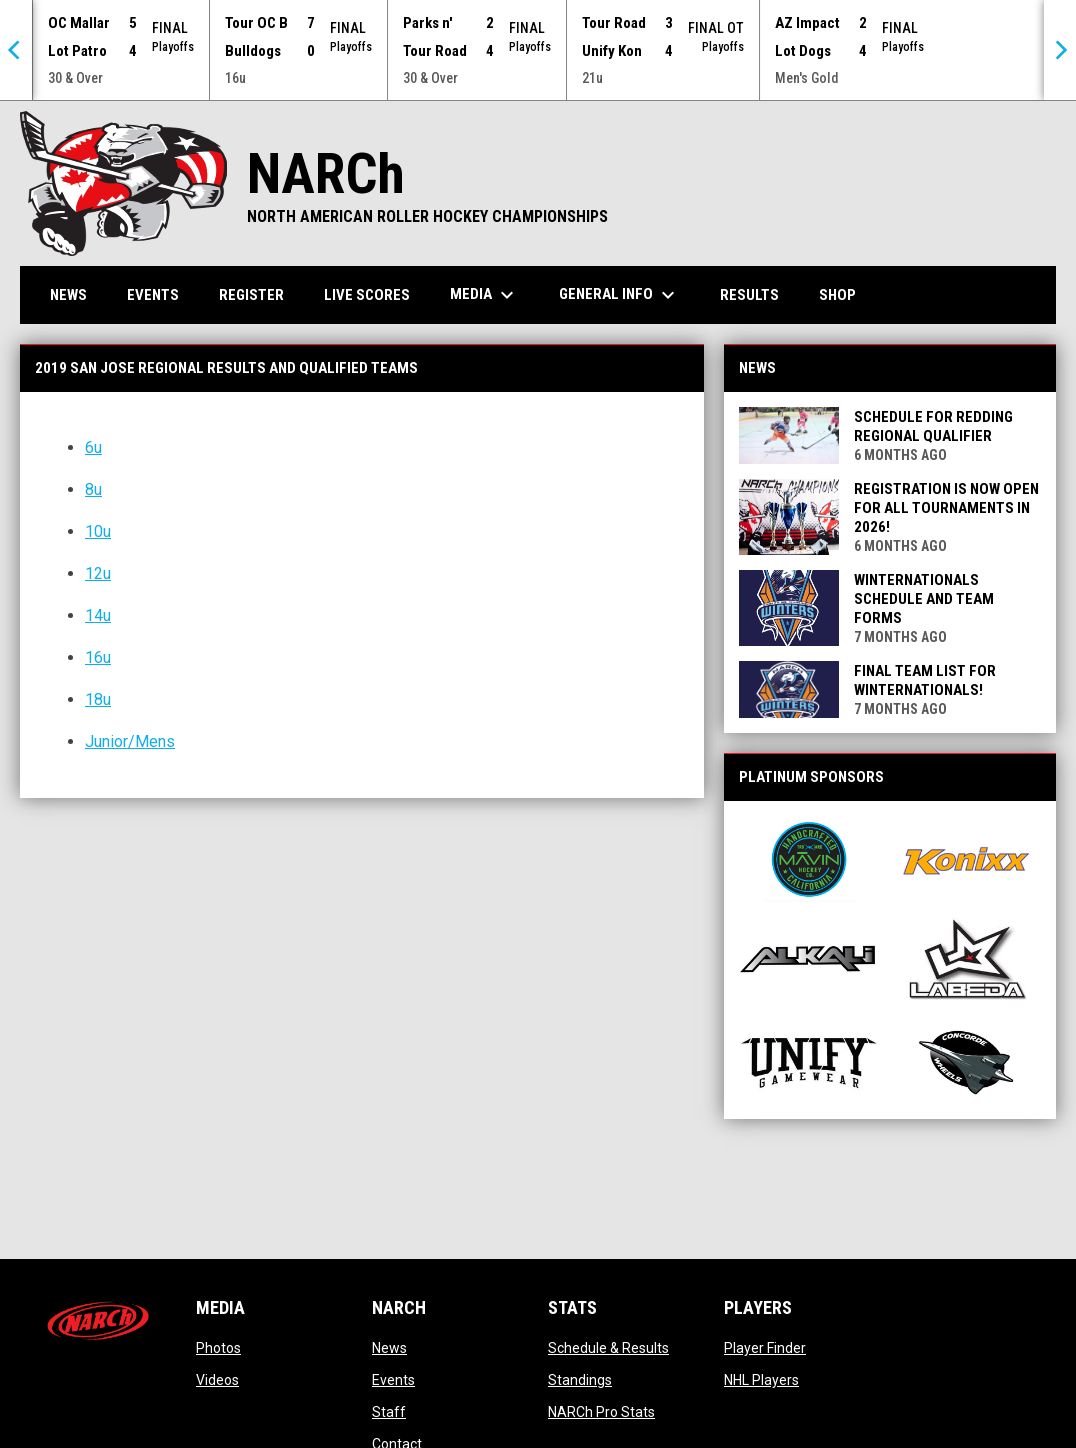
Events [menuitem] (153, 294)
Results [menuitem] (749, 294)
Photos (218, 1347)
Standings (580, 1379)
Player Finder (765, 1347)
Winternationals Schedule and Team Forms (924, 598)
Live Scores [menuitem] (367, 294)
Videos (217, 1379)
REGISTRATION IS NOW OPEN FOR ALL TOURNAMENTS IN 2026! (946, 507)
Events (393, 1379)
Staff (389, 1411)
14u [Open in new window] (98, 614)
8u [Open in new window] (93, 488)
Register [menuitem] (251, 294)
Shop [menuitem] (845, 293)
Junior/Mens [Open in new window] (130, 740)
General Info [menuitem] (619, 294)
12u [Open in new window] (98, 572)
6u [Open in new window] (93, 446)
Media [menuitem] (484, 294)
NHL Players (761, 1379)
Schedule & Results (608, 1347)
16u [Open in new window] (98, 656)
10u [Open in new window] (98, 530)
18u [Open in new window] (98, 698)
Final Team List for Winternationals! (925, 679)
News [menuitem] (68, 294)
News (389, 1347)
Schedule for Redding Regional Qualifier (933, 425)
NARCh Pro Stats (601, 1411)
